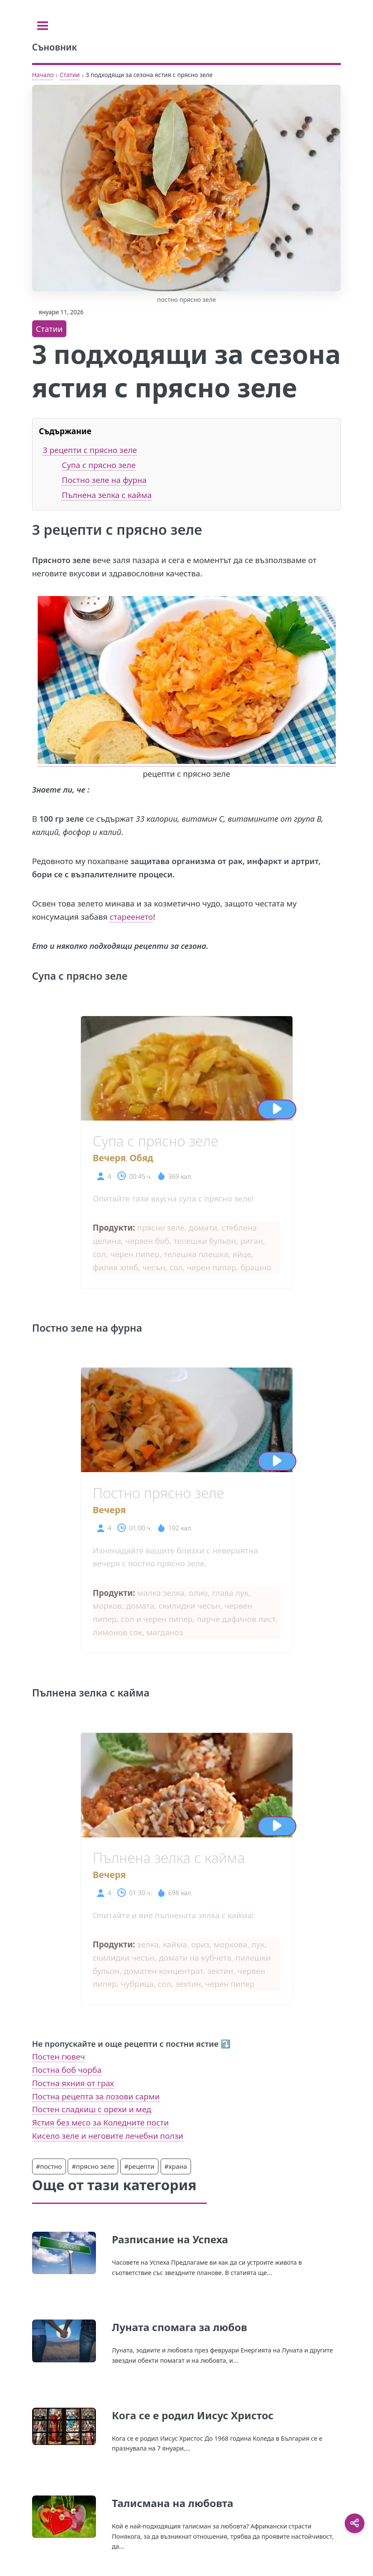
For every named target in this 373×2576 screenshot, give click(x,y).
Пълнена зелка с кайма (107, 494)
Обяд (141, 1158)
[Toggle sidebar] (42, 25)
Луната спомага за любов (179, 2327)
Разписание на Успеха (170, 2239)
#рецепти (139, 2166)
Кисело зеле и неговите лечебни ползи (107, 2135)
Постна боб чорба (66, 2069)
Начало (43, 75)
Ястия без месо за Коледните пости (100, 2122)
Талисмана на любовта (172, 2503)
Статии (70, 75)
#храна (175, 2166)
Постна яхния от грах (73, 2083)
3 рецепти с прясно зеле (90, 449)
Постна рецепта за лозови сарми (96, 2096)
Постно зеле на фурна (104, 479)
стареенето (131, 916)
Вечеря (109, 1158)
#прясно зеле (93, 2166)
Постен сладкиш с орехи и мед (91, 2109)
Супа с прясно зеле (98, 464)
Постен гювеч (58, 2056)
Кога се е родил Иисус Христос (192, 2415)
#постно (49, 2166)
